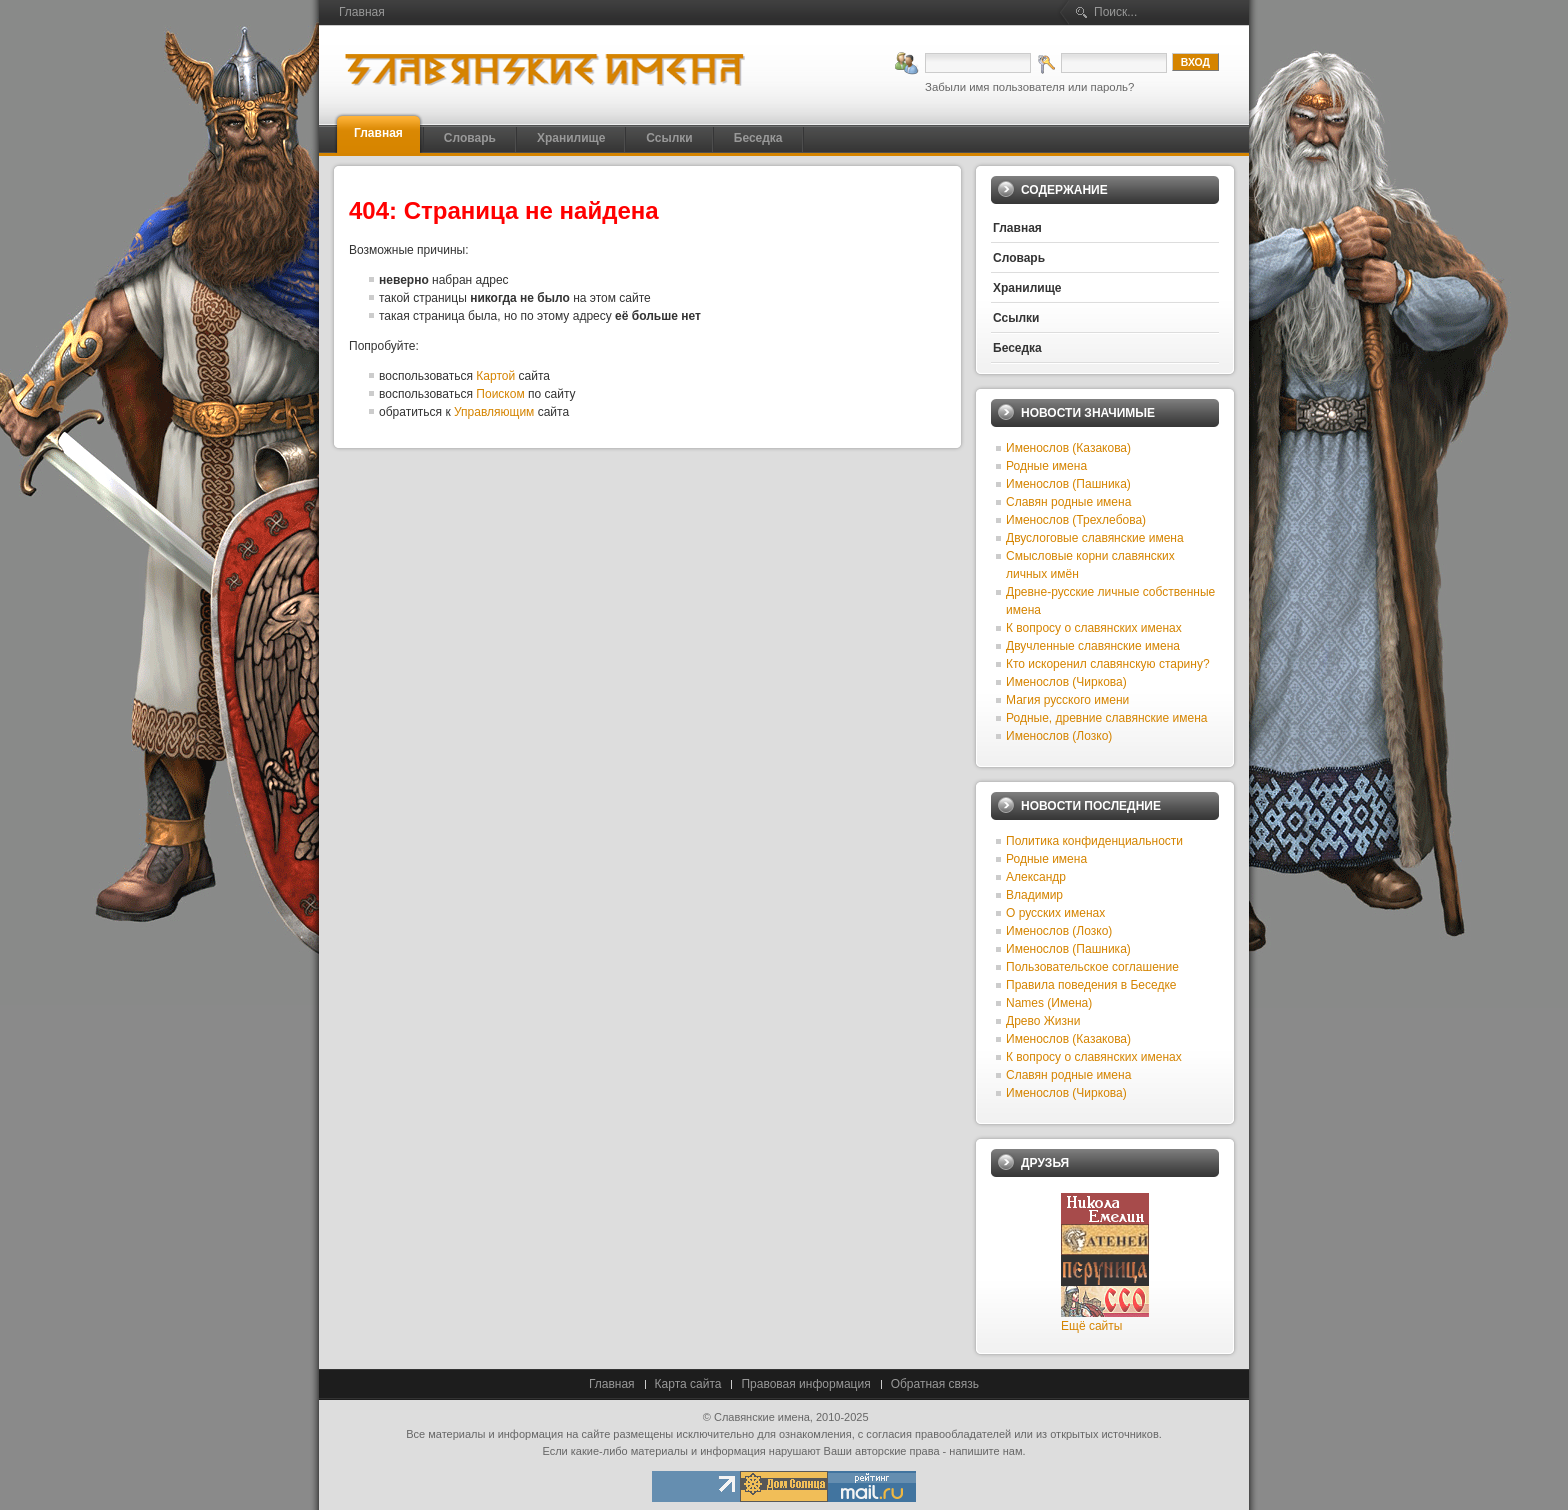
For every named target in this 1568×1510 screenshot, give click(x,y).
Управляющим (494, 412)
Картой (495, 376)
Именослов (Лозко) (1059, 736)
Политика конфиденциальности (1094, 841)
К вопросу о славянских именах (1094, 628)
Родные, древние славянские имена (1106, 718)
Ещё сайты (1091, 1326)
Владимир (1034, 895)
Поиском (500, 394)
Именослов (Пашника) (1068, 484)
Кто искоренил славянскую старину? (1108, 664)
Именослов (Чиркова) (1066, 682)
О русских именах (1055, 913)
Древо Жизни (1043, 1021)
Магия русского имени (1067, 700)
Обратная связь (935, 1384)
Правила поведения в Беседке (1091, 985)
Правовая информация (805, 1384)
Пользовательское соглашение (1092, 967)
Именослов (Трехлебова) (1076, 520)
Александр (1036, 877)
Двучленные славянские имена (1093, 646)
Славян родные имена (1068, 502)
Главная (612, 1384)
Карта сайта (688, 1384)
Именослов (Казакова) (1068, 448)
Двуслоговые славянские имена (1095, 538)
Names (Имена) (1049, 1003)
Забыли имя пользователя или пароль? (1029, 87)
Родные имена (1046, 466)
